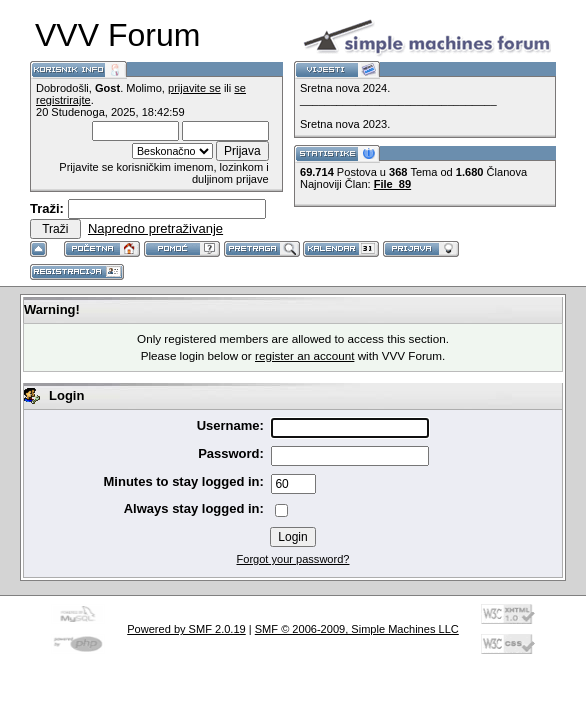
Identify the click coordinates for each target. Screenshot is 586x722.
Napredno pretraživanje (155, 228)
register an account (304, 355)
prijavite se (194, 88)
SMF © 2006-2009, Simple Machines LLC (357, 629)
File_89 (392, 184)
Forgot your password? (293, 559)
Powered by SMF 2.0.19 (186, 629)
